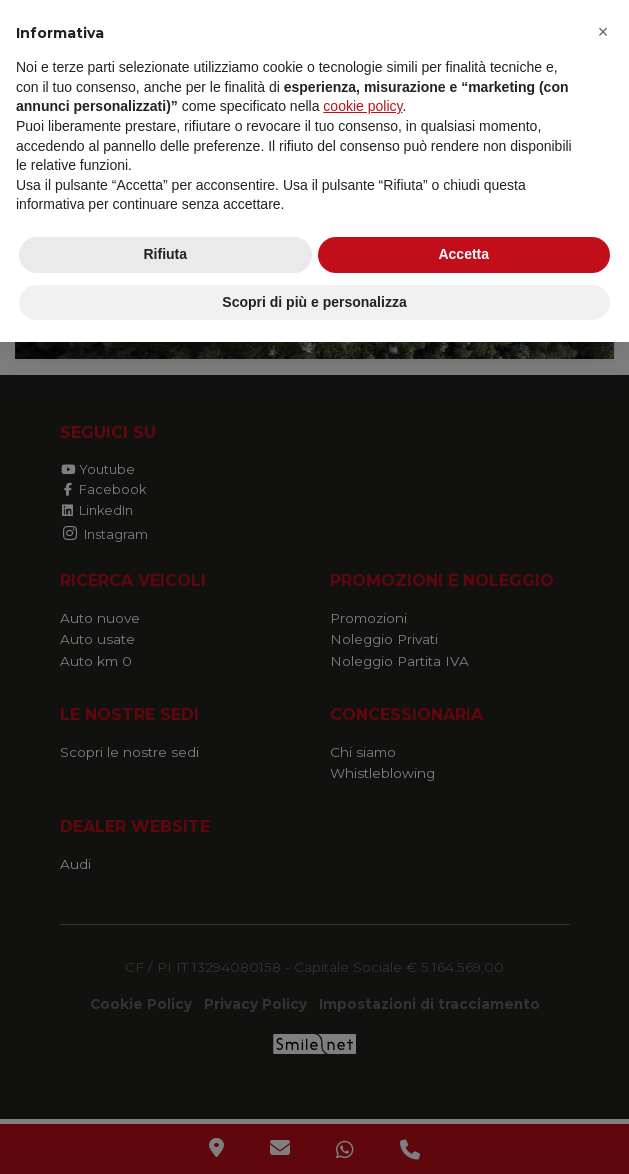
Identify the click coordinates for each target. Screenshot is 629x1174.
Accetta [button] (463, 254)
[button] (603, 32)
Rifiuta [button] (165, 254)
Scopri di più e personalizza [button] (314, 302)
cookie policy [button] (362, 106)
